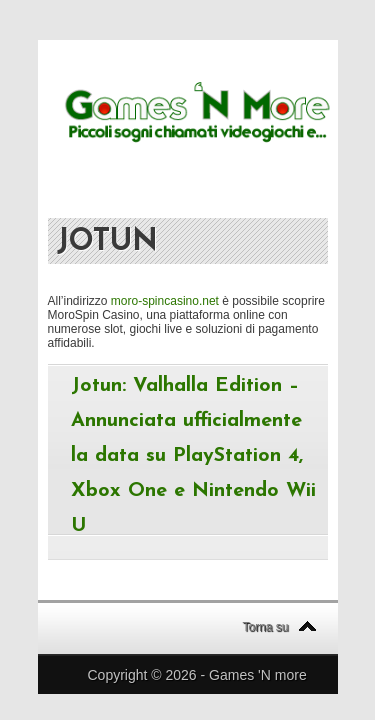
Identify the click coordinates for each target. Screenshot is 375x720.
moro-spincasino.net (165, 301)
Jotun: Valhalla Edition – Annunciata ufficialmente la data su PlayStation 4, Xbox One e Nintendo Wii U (193, 456)
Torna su (266, 627)
